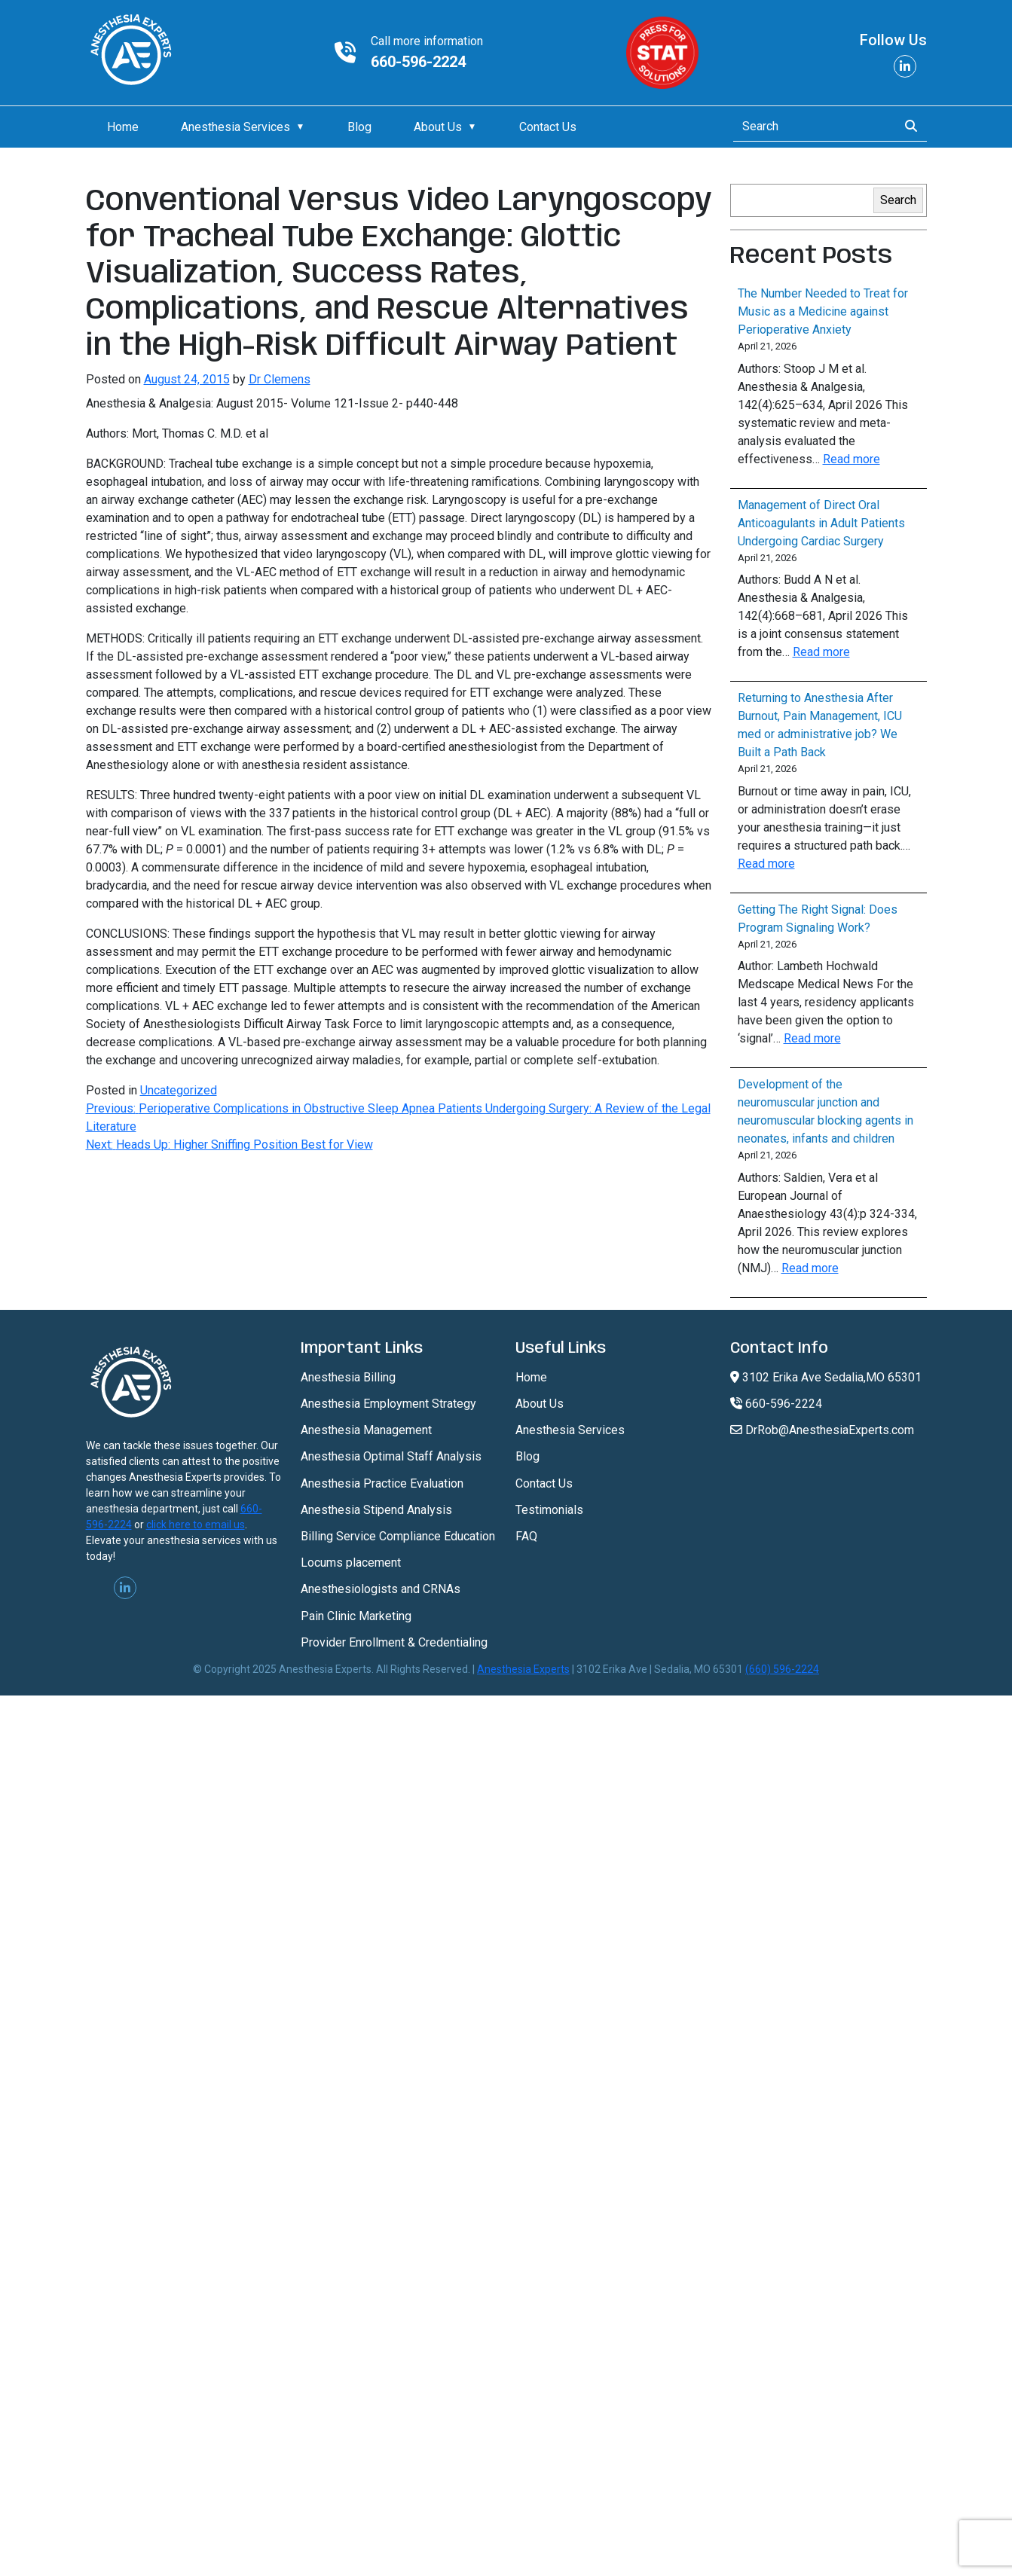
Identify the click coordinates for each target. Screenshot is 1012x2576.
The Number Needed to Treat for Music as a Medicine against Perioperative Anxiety (823, 311)
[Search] (811, 126)
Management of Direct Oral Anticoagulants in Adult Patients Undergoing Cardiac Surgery (821, 523)
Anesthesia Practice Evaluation (382, 1483)
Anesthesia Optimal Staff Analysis (391, 1456)
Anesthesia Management (366, 1430)
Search (898, 200)
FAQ (526, 1536)
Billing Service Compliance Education (398, 1536)
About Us (438, 127)
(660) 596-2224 (782, 1669)
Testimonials (549, 1510)
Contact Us (547, 127)
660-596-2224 (418, 62)
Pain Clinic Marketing (356, 1616)
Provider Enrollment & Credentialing (394, 1642)
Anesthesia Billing (348, 1377)
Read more (851, 459)
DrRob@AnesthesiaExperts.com (822, 1430)
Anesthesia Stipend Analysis (376, 1510)
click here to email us (195, 1524)
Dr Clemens (279, 379)
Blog (359, 127)
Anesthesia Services (235, 127)
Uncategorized (178, 1090)
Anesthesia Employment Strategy (388, 1403)
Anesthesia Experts (523, 1669)
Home (123, 127)
